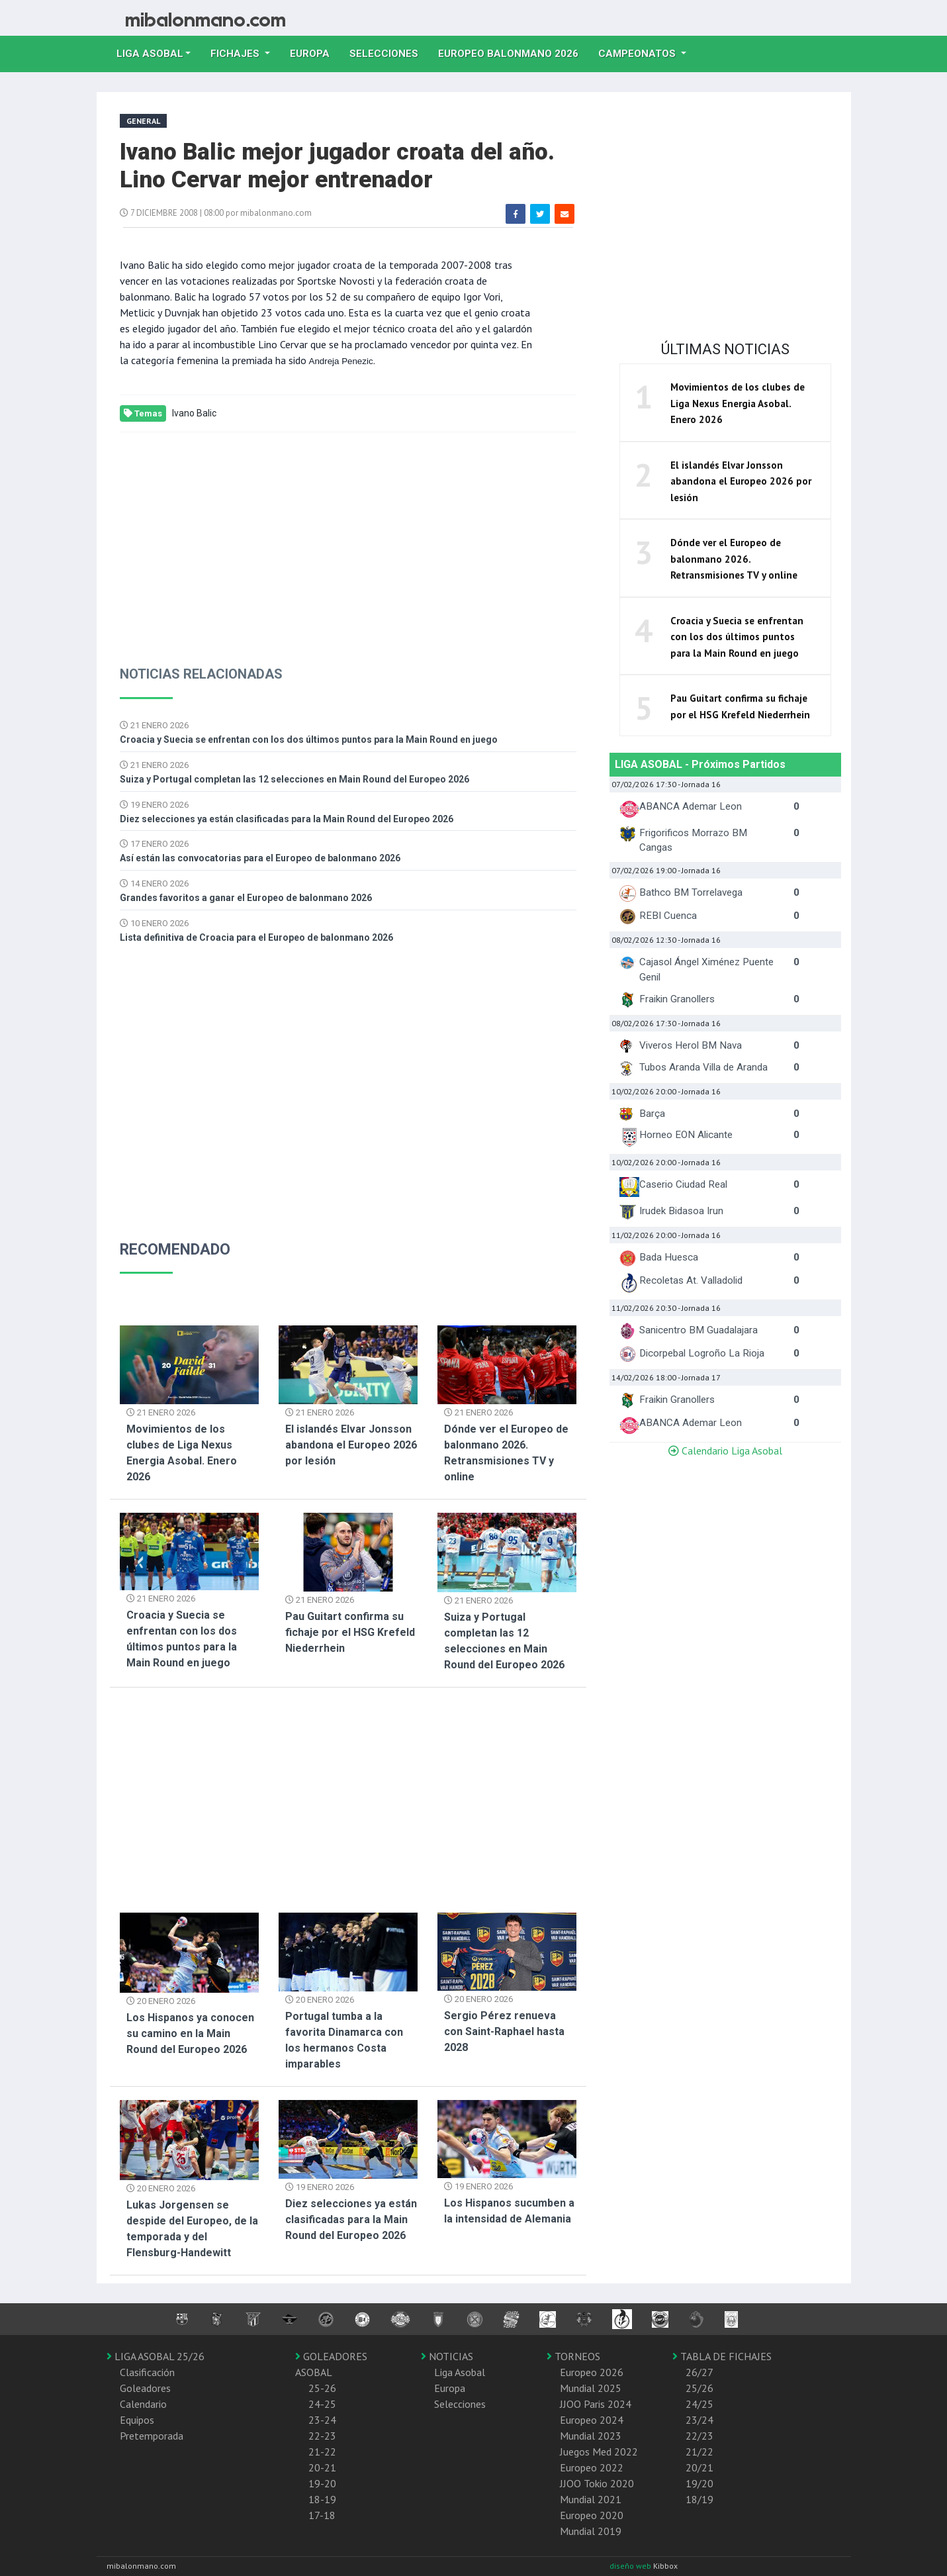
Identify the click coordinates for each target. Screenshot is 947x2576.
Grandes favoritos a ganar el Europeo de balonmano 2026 (246, 897)
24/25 (699, 2403)
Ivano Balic (194, 413)
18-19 (322, 2499)
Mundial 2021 (590, 2499)
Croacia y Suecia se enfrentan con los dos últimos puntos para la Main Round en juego (309, 739)
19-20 (322, 2483)
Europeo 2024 (591, 2419)
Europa (314, 52)
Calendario (143, 2403)
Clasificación (147, 2372)
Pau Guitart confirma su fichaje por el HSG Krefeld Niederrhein (350, 1632)
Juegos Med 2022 (599, 2451)
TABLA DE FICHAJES (722, 2356)
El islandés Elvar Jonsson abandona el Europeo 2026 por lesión (351, 1445)
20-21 (322, 2467)
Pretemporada (151, 2435)
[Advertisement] (348, 538)
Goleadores (145, 2388)
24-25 (322, 2403)
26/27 (699, 2372)
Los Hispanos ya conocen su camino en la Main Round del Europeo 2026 (190, 2033)
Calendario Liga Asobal (725, 1450)
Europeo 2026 (591, 2372)
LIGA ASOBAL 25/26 (155, 2356)
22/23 (699, 2435)
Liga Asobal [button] (149, 54)
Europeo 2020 (591, 2515)
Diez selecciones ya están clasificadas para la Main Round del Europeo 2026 (286, 819)
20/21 (699, 2467)
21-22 (322, 2451)
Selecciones (388, 52)
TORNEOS (573, 2356)
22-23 (322, 2435)
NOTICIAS (447, 2356)
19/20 (699, 2483)
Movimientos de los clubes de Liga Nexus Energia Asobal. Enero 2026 (737, 403)
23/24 (699, 2419)
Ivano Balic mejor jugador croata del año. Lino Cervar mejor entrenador (337, 165)
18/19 (699, 2499)
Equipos (137, 2419)
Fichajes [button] (236, 54)
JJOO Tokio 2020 (597, 2483)
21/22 (699, 2451)
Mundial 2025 (590, 2388)
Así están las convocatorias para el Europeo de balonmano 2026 (260, 858)
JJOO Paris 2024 (595, 2403)
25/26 (699, 2388)
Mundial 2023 (590, 2435)
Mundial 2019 (590, 2531)
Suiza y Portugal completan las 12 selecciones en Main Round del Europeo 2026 (294, 779)
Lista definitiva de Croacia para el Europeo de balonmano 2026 (256, 937)
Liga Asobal (459, 2372)
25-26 (322, 2388)
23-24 (322, 2419)
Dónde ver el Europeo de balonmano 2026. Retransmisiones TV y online (733, 558)
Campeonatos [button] (638, 54)
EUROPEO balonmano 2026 (513, 52)
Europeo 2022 (591, 2467)
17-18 (322, 2515)
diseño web (631, 2566)
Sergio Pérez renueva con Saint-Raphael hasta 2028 (504, 2031)
